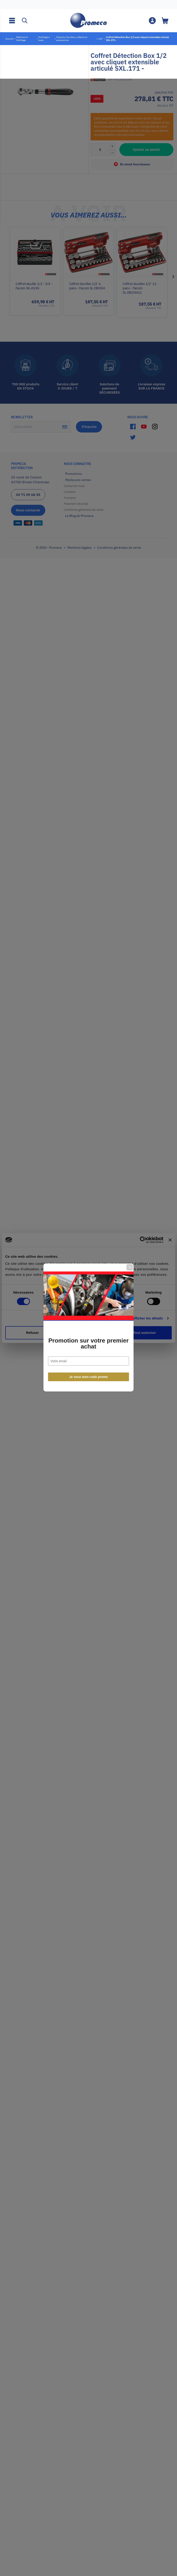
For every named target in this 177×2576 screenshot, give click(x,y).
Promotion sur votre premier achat (88, 1304)
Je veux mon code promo (88, 1337)
